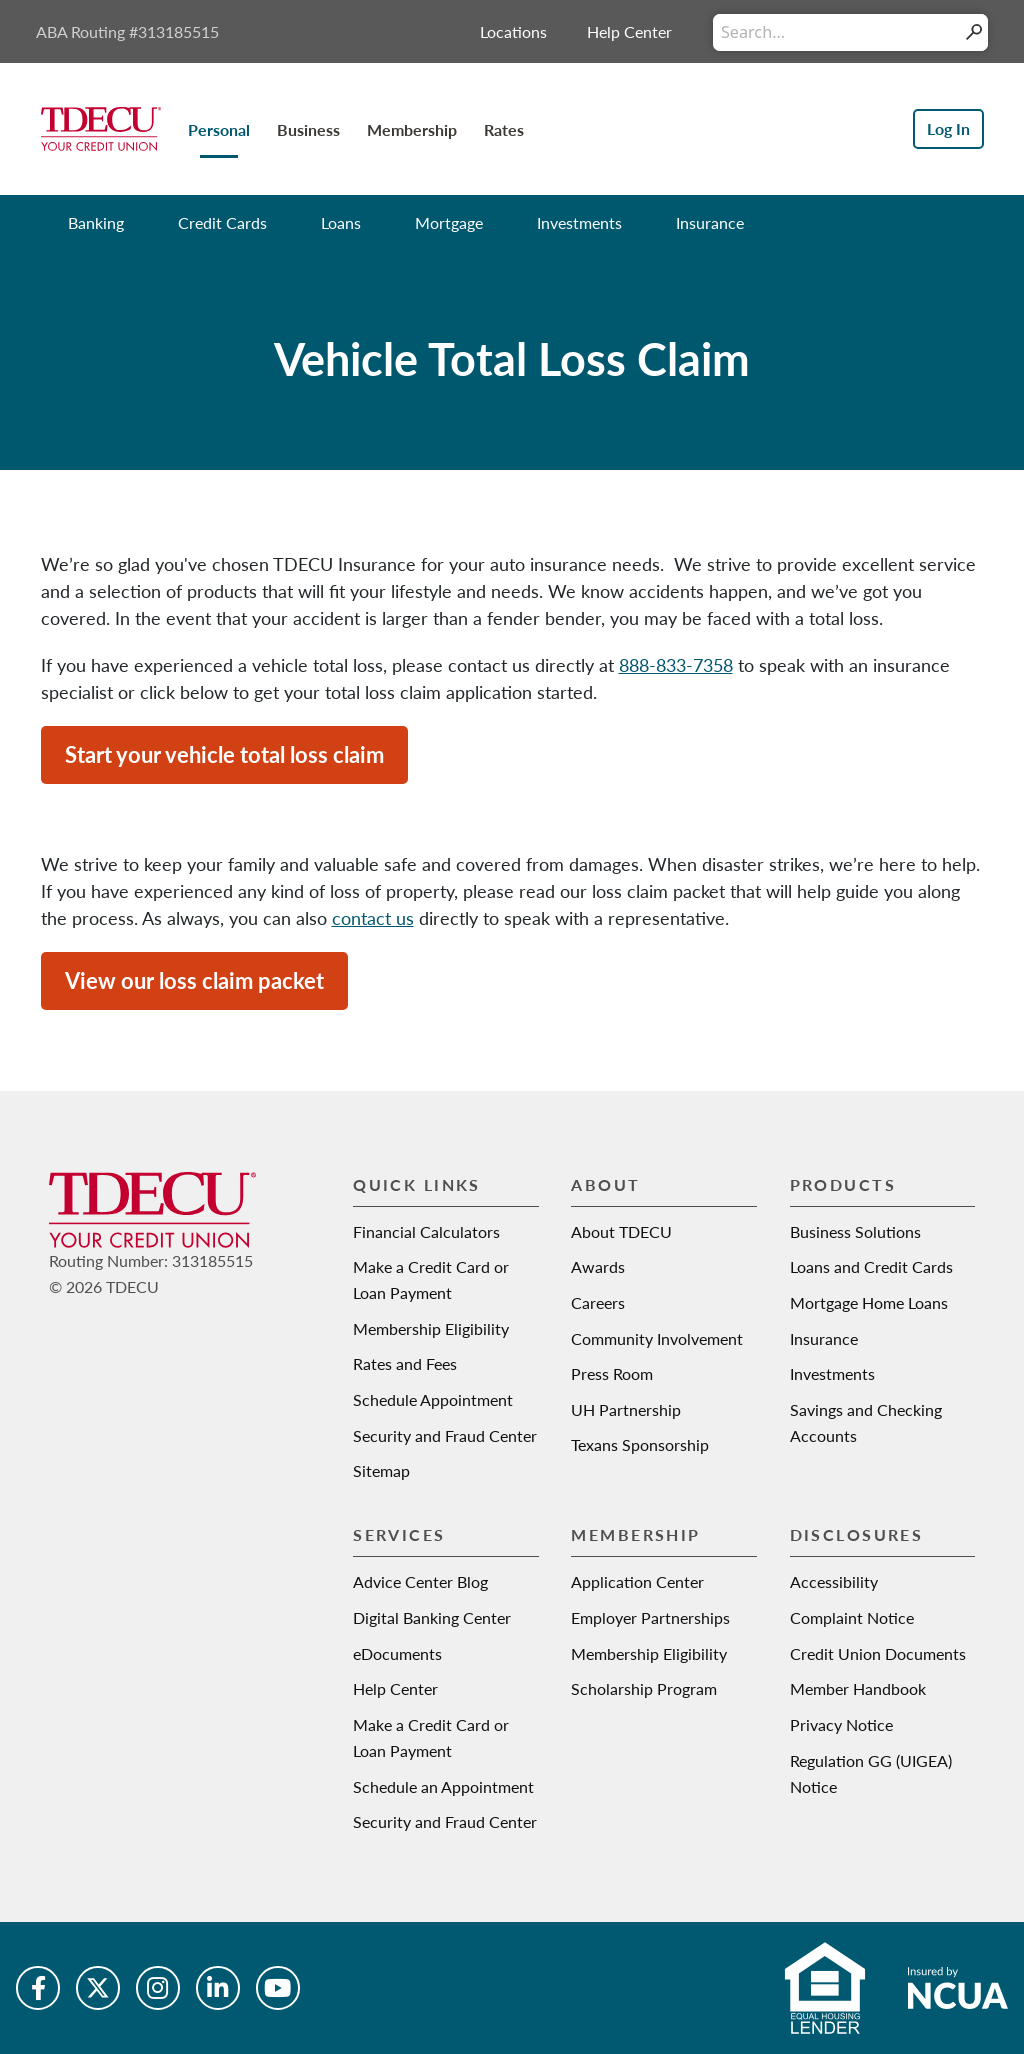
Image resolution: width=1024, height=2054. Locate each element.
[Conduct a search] (836, 32)
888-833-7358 (676, 665)
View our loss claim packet (194, 980)
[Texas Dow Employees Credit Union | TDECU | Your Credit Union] (101, 127)
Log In (948, 128)
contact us (373, 918)
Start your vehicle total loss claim (224, 754)
